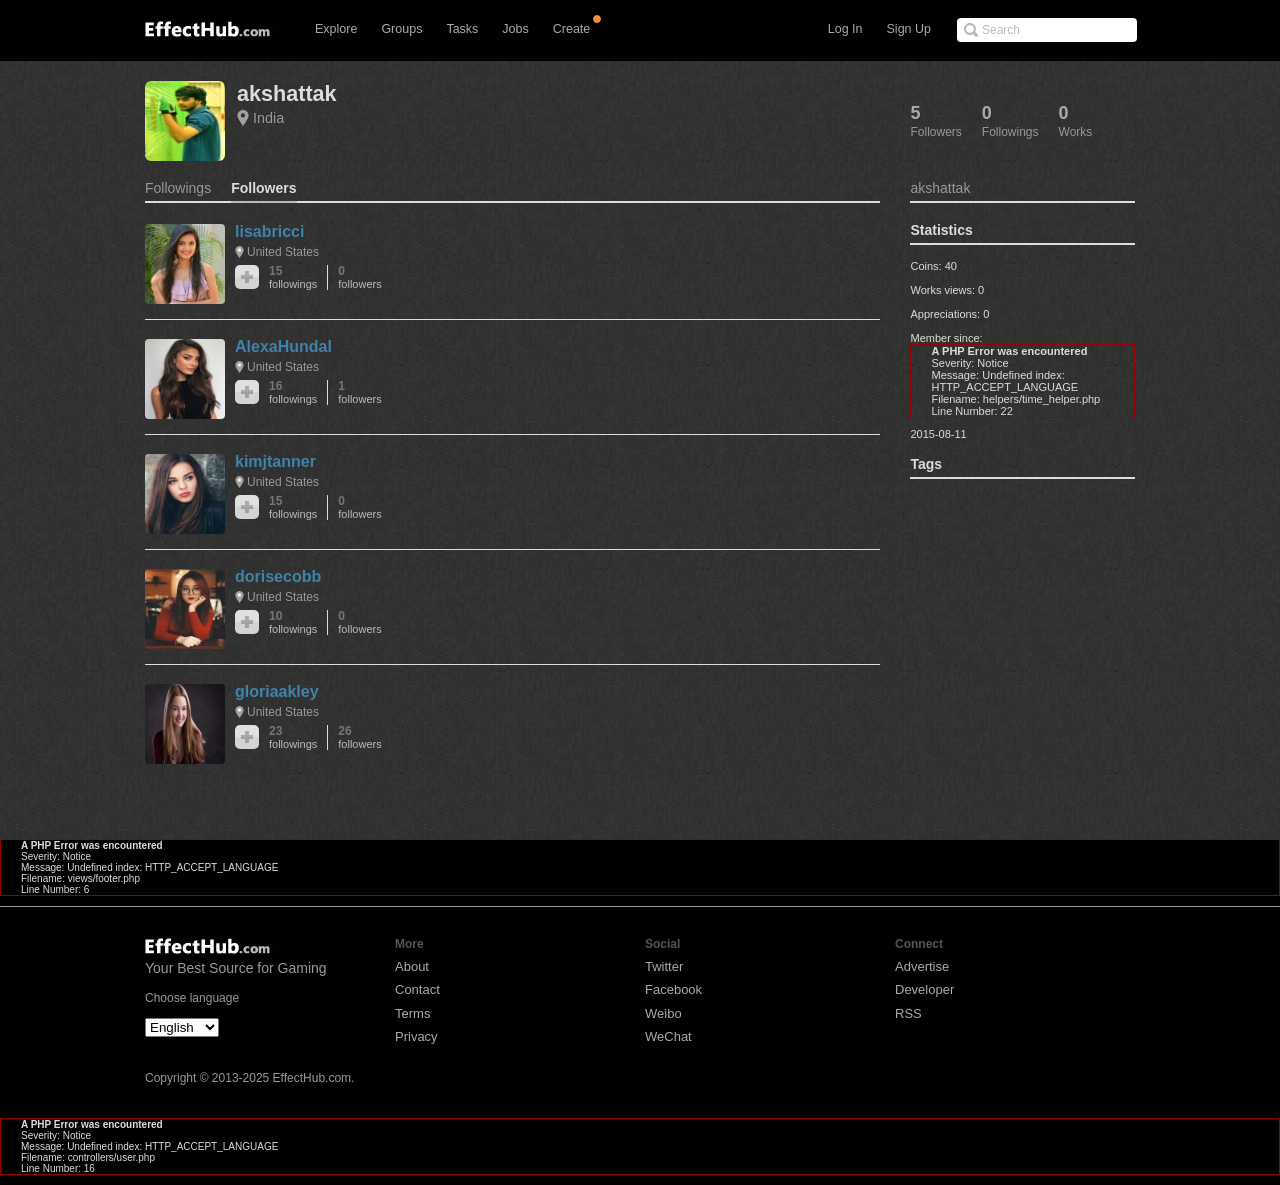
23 (293, 737)
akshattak (287, 93)
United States (283, 252)
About (412, 966)
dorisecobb (278, 576)
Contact (417, 989)
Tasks (462, 29)
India (268, 118)
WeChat (668, 1036)
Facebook (673, 989)
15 (293, 277)
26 (359, 737)
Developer (924, 989)
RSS (908, 1013)
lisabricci (269, 231)
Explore (336, 29)
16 (293, 392)
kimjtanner (275, 461)
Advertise (922, 966)
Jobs (515, 29)
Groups (401, 29)
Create (572, 29)
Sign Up (909, 29)
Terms (412, 1013)
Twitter (664, 966)
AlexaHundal (283, 346)
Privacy (416, 1036)
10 (293, 622)
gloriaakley (277, 691)
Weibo (663, 1013)
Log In (845, 29)
